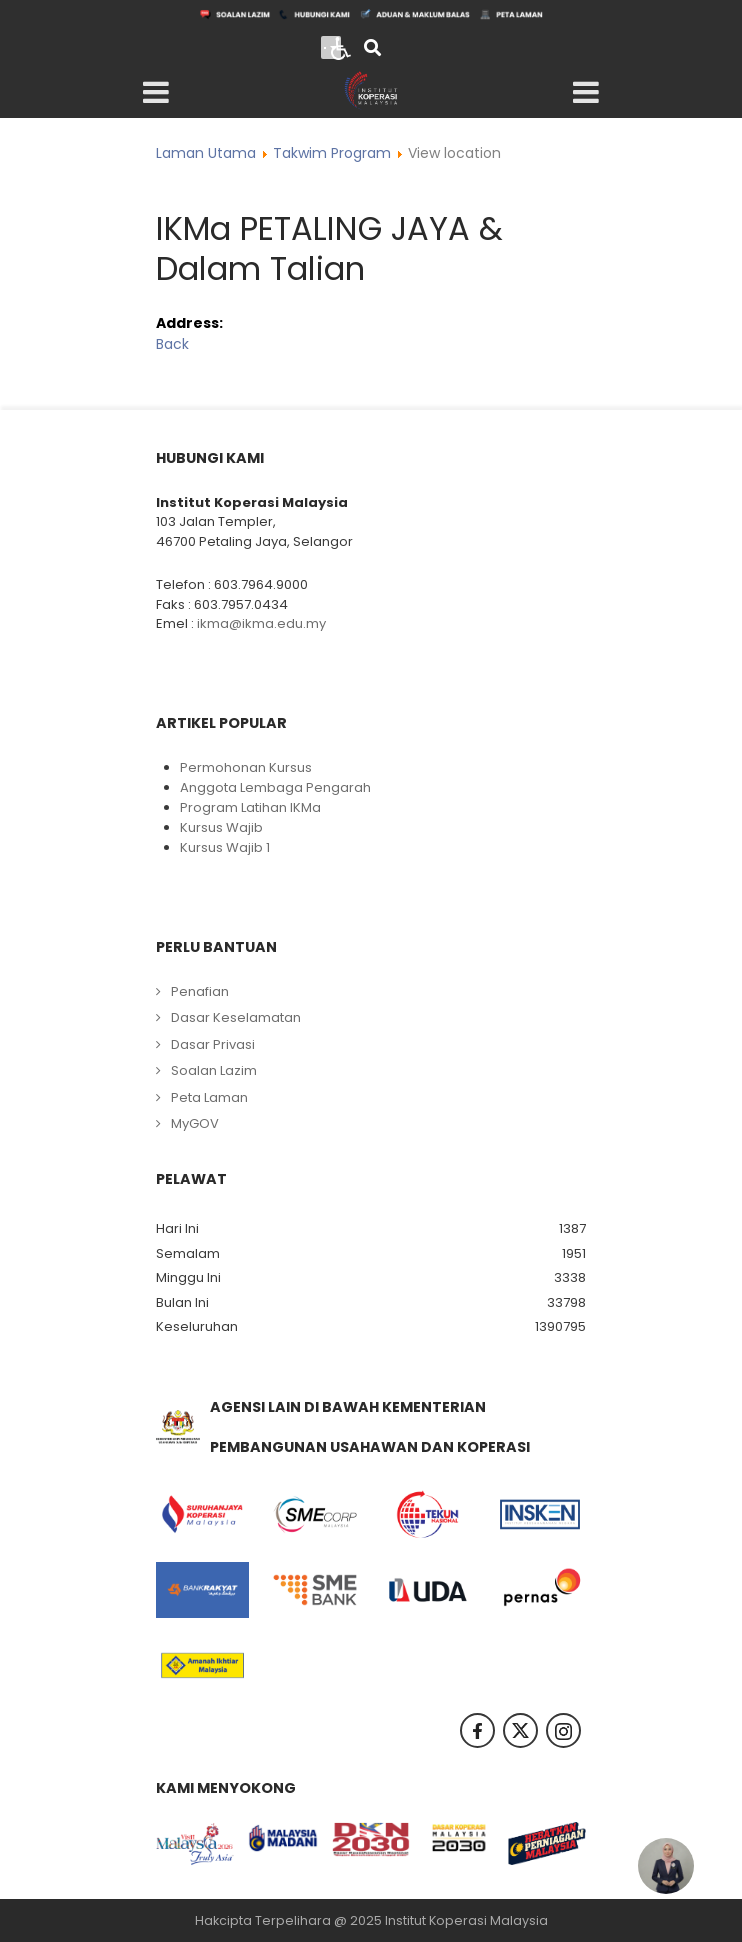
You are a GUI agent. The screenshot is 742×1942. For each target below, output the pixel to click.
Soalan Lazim (214, 1070)
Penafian (200, 991)
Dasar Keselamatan (236, 1017)
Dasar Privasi (213, 1044)
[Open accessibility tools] (341, 47)
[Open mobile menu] (156, 93)
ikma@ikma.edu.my (261, 623)
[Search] (372, 49)
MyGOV (195, 1123)
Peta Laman (209, 1097)
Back (172, 344)
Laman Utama (206, 153)
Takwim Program (332, 153)
